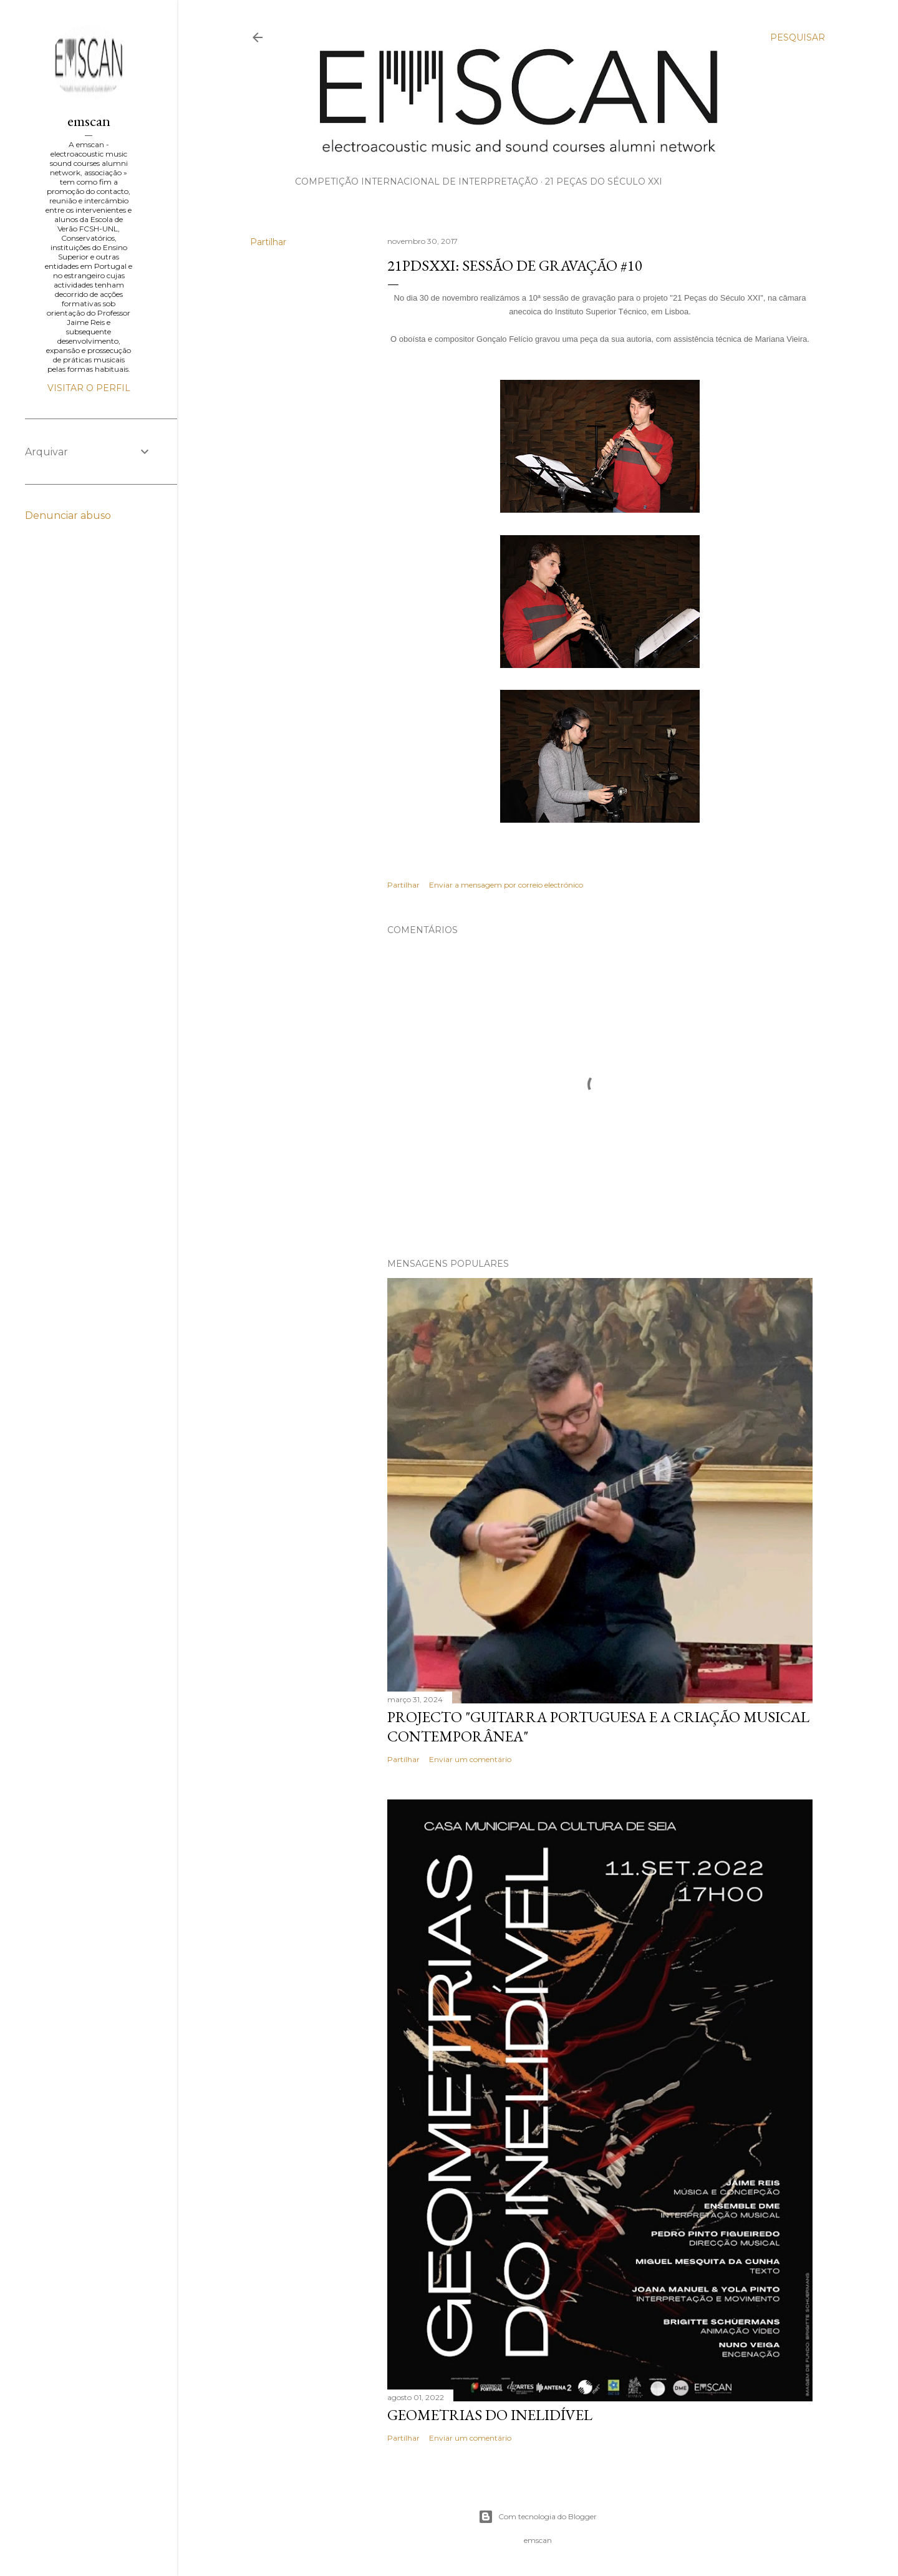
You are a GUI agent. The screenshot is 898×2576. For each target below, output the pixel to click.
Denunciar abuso (68, 515)
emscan (88, 120)
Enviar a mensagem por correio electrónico (506, 884)
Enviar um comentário (470, 1759)
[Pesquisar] (797, 37)
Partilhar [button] (268, 242)
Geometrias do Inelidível (489, 2414)
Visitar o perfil (88, 388)
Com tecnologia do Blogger (537, 2516)
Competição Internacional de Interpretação (416, 181)
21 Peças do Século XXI (603, 181)
